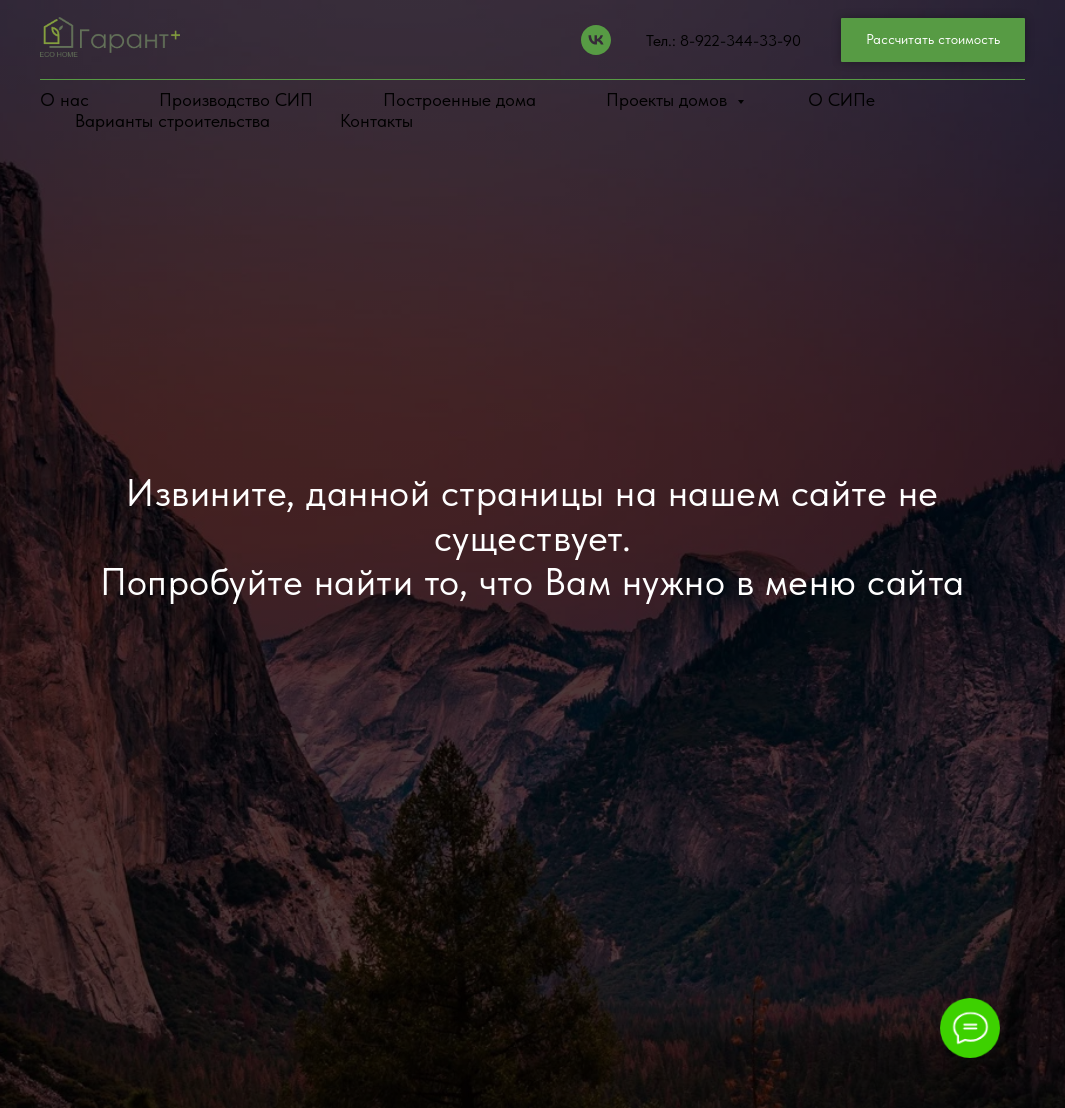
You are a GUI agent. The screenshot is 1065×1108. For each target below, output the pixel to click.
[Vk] (596, 40)
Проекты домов (669, 99)
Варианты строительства (172, 120)
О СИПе (841, 99)
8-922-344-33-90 (740, 40)
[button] (933, 40)
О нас (64, 99)
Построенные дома (459, 99)
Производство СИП (236, 99)
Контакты (376, 120)
